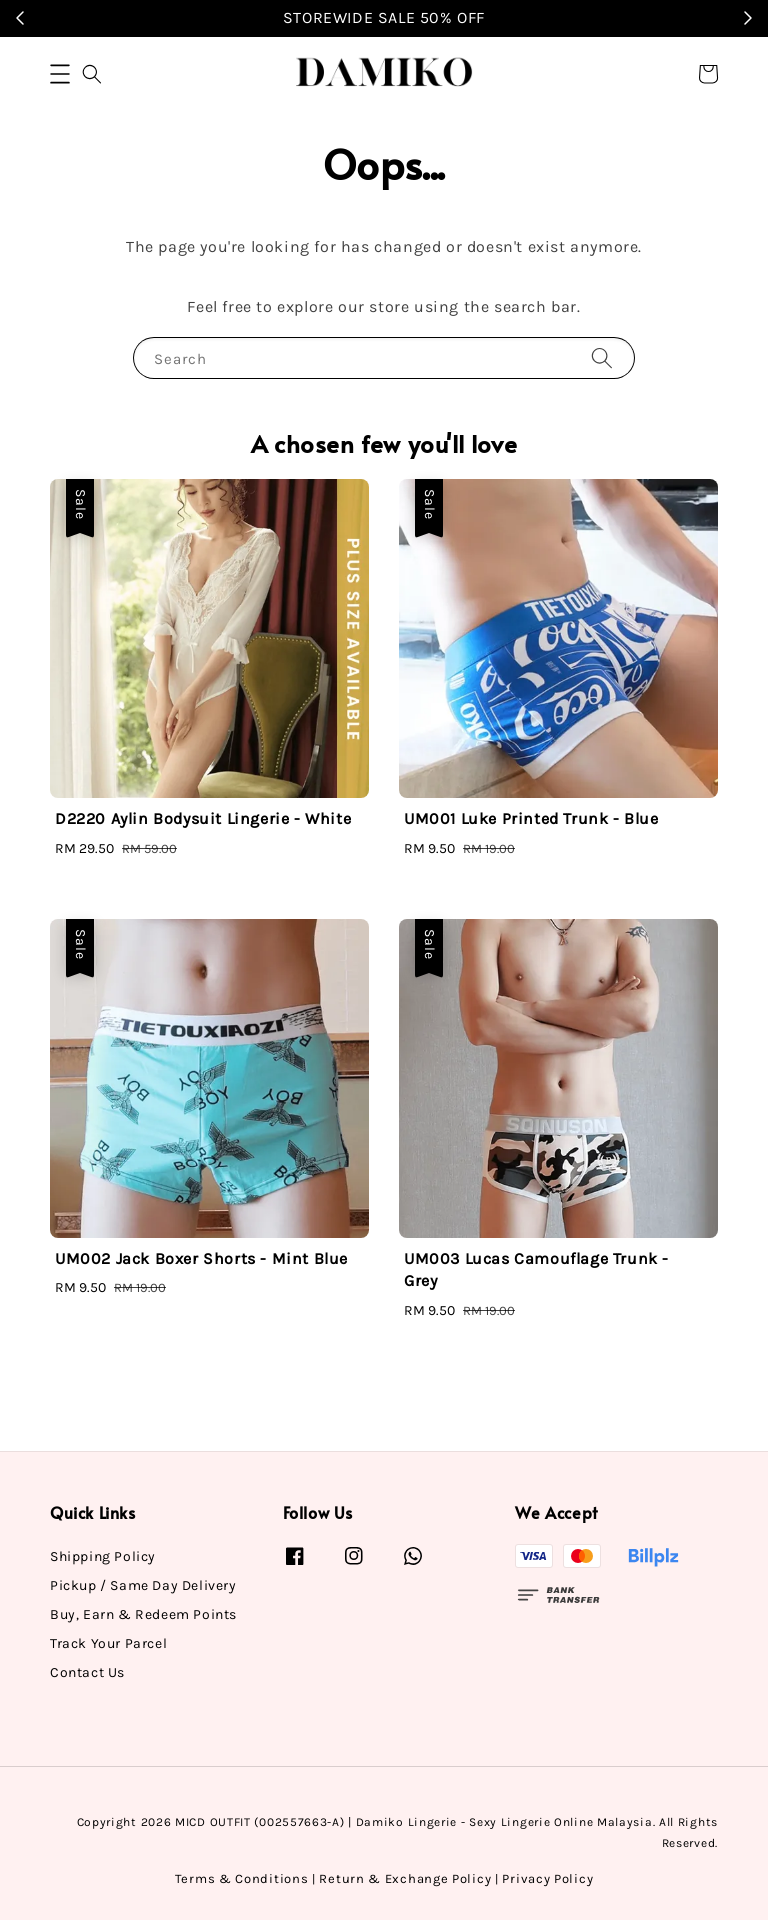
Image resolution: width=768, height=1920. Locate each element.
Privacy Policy (547, 1878)
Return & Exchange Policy (405, 1878)
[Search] (602, 357)
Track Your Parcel (108, 1643)
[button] (60, 74)
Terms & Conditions (242, 1878)
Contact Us (87, 1672)
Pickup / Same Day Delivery (143, 1585)
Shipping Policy (103, 1556)
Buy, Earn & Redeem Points (143, 1614)
